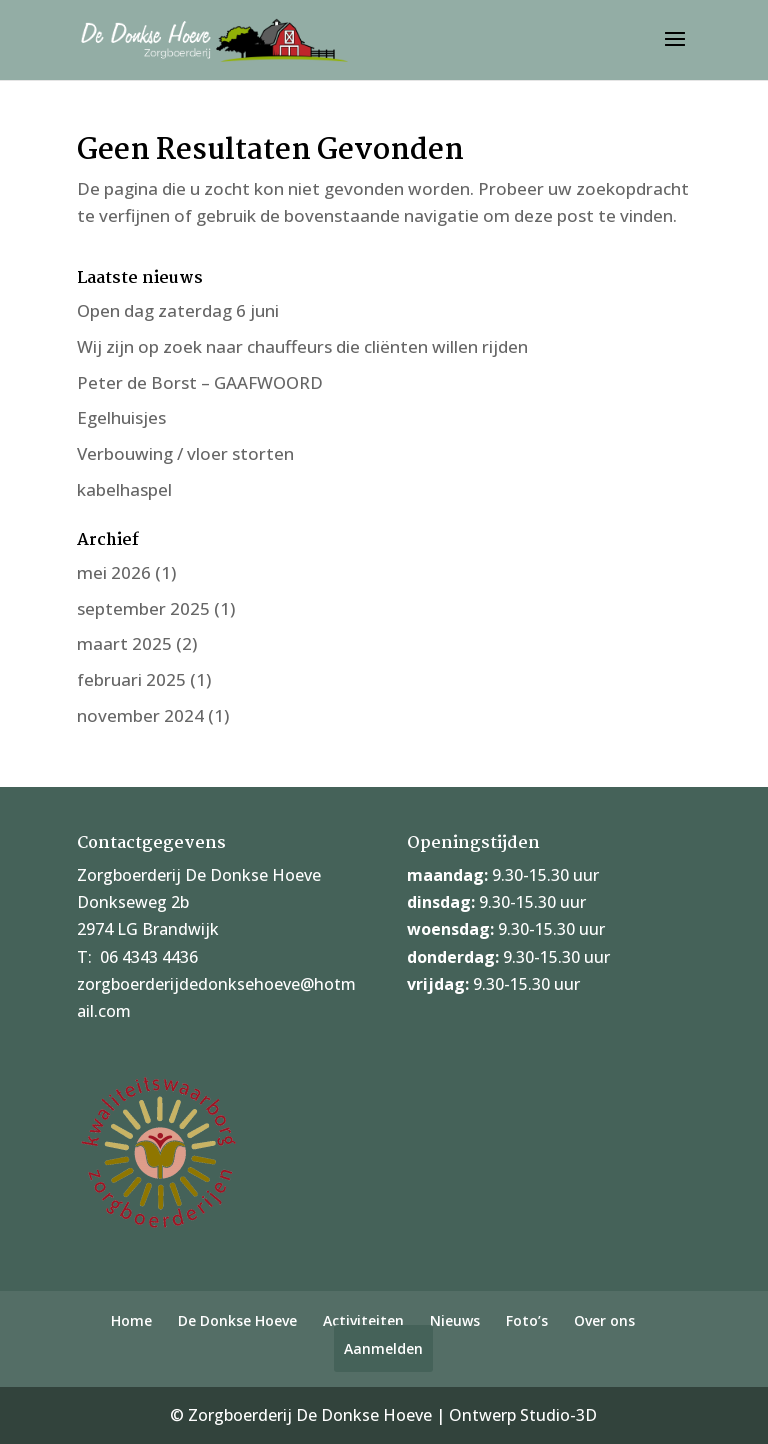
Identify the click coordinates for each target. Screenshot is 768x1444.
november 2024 (140, 715)
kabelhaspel (124, 489)
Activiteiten (363, 1320)
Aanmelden (383, 1348)
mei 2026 (114, 572)
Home (131, 1320)
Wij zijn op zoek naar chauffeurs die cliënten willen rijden (302, 346)
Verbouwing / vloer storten (185, 453)
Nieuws (455, 1320)
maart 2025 (124, 643)
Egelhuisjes (121, 417)
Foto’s (527, 1320)
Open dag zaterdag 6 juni (178, 310)
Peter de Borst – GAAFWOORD (200, 382)
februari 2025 (131, 679)
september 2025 (143, 608)
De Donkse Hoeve (237, 1320)
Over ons (604, 1320)
